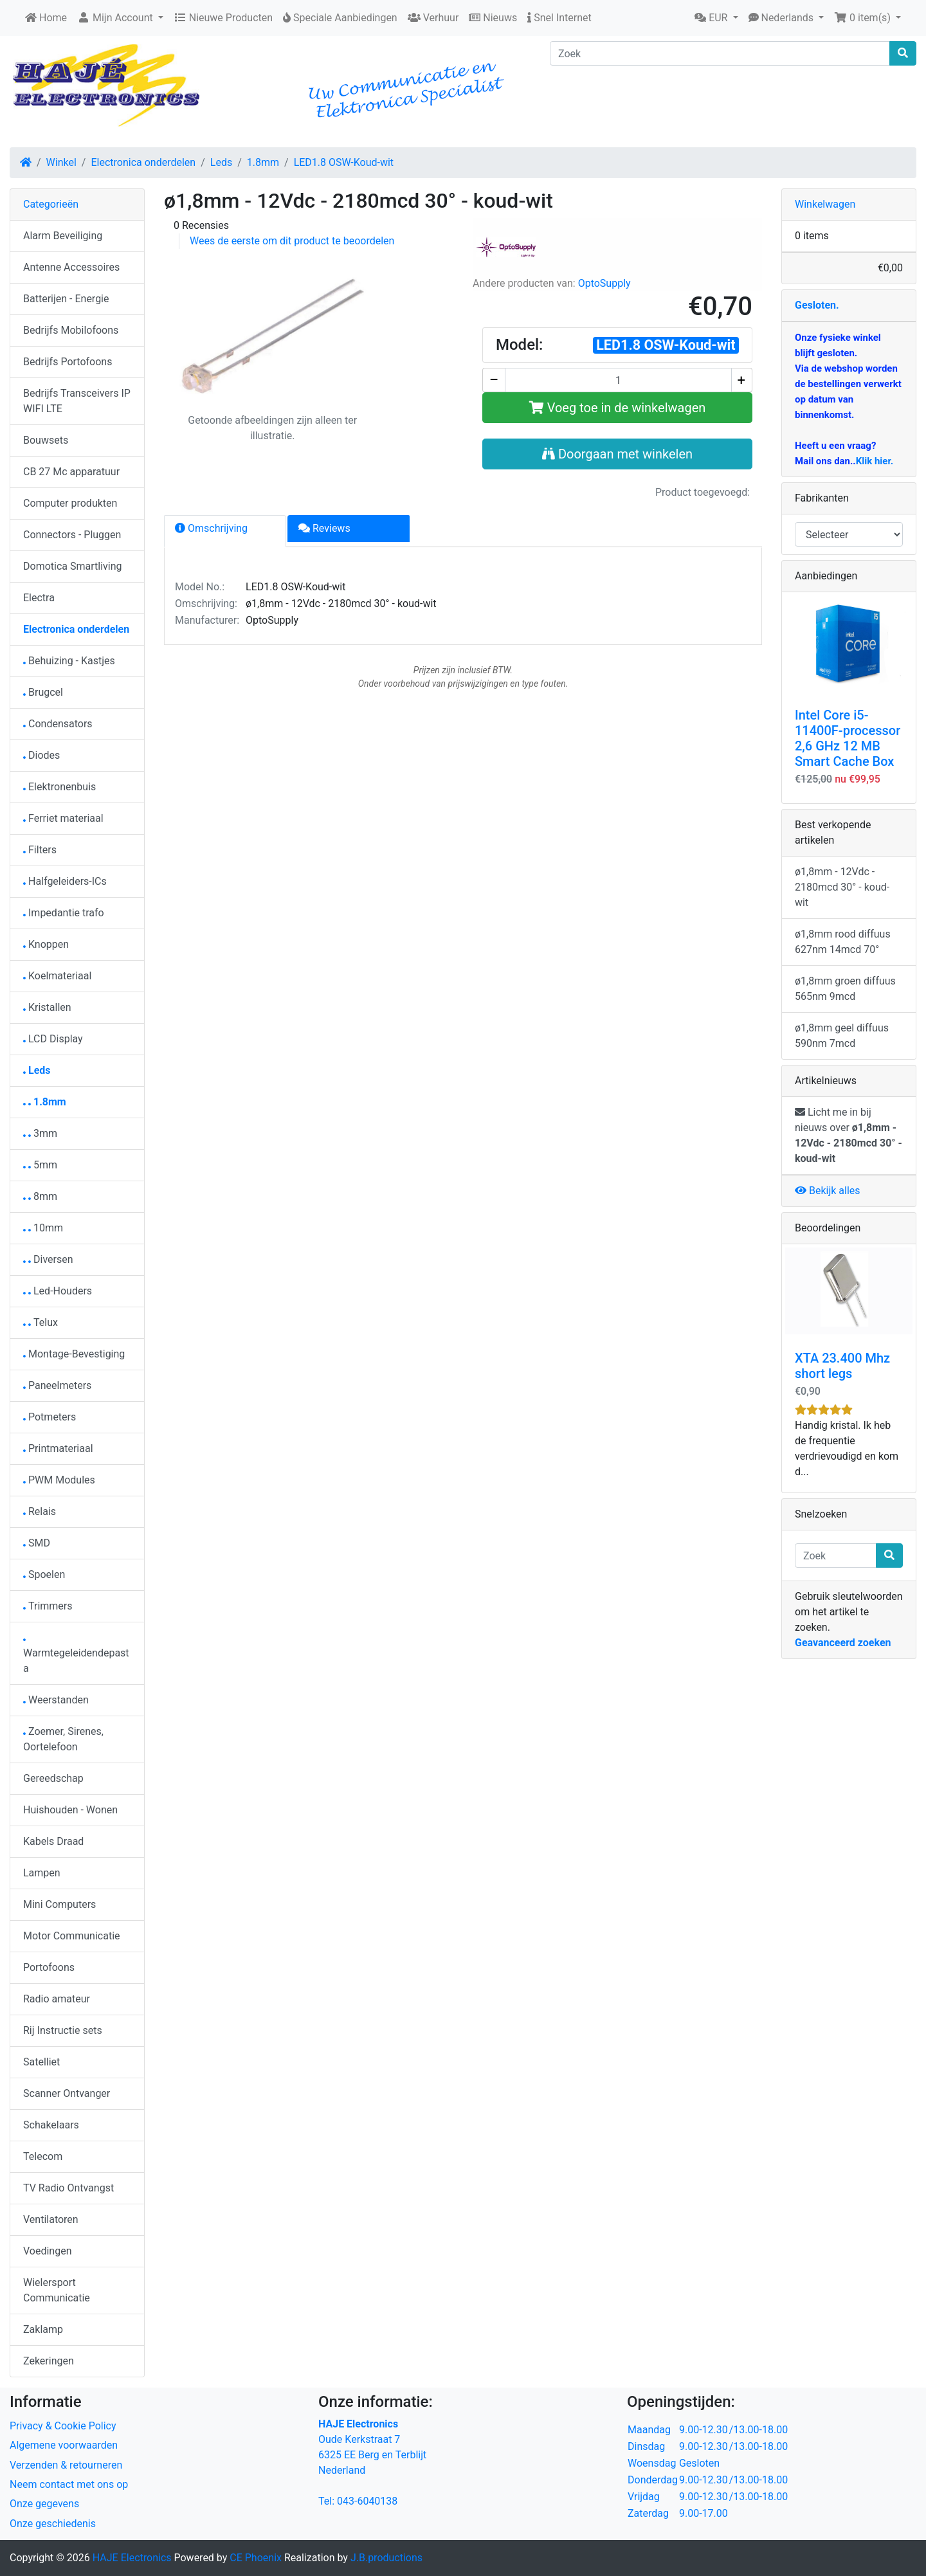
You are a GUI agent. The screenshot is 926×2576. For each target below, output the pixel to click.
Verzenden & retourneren (66, 2465)
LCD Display (53, 1039)
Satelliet (41, 2062)
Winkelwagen (825, 204)
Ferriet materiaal (63, 818)
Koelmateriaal (57, 976)
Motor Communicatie (71, 1936)
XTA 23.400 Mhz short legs (842, 1365)
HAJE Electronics (132, 2558)
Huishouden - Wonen (70, 1810)
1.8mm (263, 162)
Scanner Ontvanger (66, 2093)
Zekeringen (48, 2361)
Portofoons (49, 1967)
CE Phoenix (257, 2558)
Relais (39, 1511)
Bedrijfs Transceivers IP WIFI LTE (77, 401)
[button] (716, 18)
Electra (39, 598)
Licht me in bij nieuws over (848, 1135)
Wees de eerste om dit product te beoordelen (292, 241)
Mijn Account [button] (116, 18)
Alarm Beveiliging (62, 236)
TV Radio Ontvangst (68, 2188)
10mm (43, 1228)
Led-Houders (57, 1291)
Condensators (58, 724)
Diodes (41, 755)
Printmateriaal (58, 1448)
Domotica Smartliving (72, 566)
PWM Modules (59, 1480)
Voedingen (47, 2251)
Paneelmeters (57, 1385)
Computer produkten (70, 503)
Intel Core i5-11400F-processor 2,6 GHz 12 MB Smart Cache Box (847, 738)
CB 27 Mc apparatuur (71, 472)
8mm (40, 1196)
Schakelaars (51, 2125)
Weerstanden (56, 1700)
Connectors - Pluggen (72, 535)
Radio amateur (56, 1999)
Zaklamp (43, 2329)
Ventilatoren (50, 2219)
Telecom (42, 2156)
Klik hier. (874, 461)
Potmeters (49, 1417)
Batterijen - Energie (66, 299)
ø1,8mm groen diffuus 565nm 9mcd (845, 988)
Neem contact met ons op (69, 2484)
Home (46, 18)
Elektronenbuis (59, 787)
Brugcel (43, 692)
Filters (40, 850)
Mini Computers (59, 1904)
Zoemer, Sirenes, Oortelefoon (63, 1739)
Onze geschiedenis (53, 2523)
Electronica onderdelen (143, 162)
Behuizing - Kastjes (69, 661)
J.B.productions (386, 2558)
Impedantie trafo (63, 913)
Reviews (324, 528)
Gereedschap (53, 1778)
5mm (40, 1165)
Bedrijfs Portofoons (67, 362)
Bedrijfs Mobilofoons (70, 330)
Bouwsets (45, 440)
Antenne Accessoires (71, 267)
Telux (40, 1322)
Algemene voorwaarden (64, 2445)
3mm (40, 1133)
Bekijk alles (827, 1190)
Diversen (48, 1259)
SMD (36, 1543)
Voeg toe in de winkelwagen (617, 407)
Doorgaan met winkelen (617, 454)
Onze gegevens (44, 2504)
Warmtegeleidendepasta (76, 1656)
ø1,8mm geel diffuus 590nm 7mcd (842, 1035)
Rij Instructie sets (62, 2030)
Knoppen (46, 944)
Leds (221, 162)
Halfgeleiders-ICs (65, 881)
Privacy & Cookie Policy (63, 2426)
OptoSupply (604, 283)
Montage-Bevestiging (74, 1354)
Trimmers (48, 1606)
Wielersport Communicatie (56, 2290)
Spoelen (44, 1574)
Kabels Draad (53, 1841)
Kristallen (47, 1007)
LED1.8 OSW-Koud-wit (344, 162)
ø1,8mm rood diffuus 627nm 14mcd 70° (843, 942)
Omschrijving (211, 528)
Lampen (41, 1873)
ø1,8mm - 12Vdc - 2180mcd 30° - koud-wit (842, 887)
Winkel (61, 162)
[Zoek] (720, 53)
